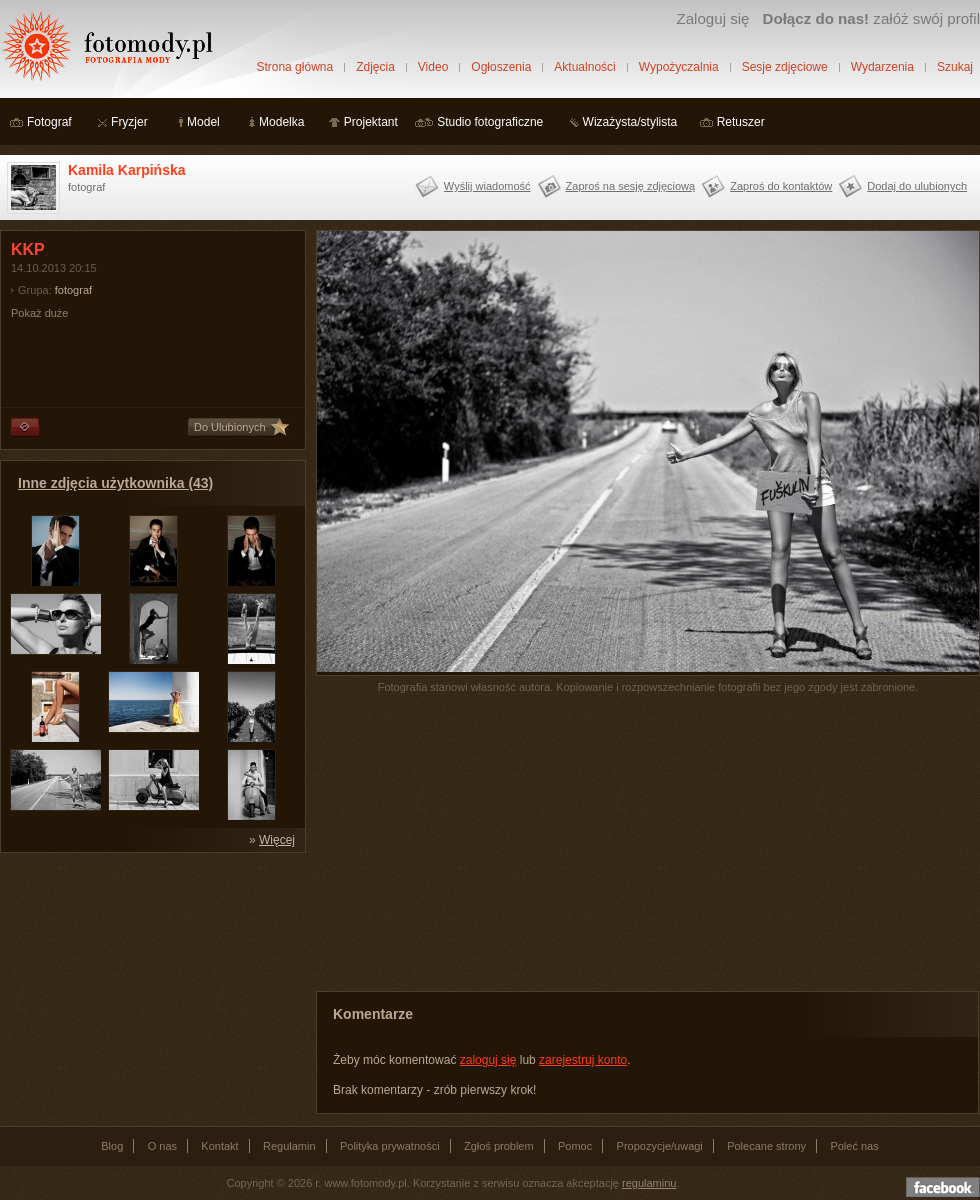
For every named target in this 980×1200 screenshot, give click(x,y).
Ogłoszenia (501, 67)
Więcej (277, 840)
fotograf (73, 290)
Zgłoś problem (499, 1146)
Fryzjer (129, 122)
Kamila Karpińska (127, 170)
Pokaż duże (39, 313)
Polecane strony (766, 1146)
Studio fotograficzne (490, 122)
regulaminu (649, 1183)
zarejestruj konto (583, 1060)
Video (433, 67)
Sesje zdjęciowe (785, 67)
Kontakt (219, 1146)
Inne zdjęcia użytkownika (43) (115, 483)
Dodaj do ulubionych (917, 186)
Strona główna (294, 67)
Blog (112, 1146)
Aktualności (584, 67)
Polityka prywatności (390, 1146)
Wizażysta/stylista (630, 122)
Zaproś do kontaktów (781, 186)
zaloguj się (488, 1060)
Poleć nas (854, 1146)
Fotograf (49, 122)
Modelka (281, 122)
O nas (162, 1146)
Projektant (371, 122)
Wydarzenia (882, 67)
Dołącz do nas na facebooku (943, 1187)
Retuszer (741, 122)
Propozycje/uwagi (660, 1146)
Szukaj (955, 67)
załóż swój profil (871, 18)
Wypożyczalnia (679, 67)
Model (203, 122)
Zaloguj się (712, 18)
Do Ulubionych (230, 427)
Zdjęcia (375, 67)
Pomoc (575, 1146)
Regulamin (289, 1146)
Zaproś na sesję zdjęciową (631, 186)
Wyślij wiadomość (487, 186)
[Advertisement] (150, 988)
